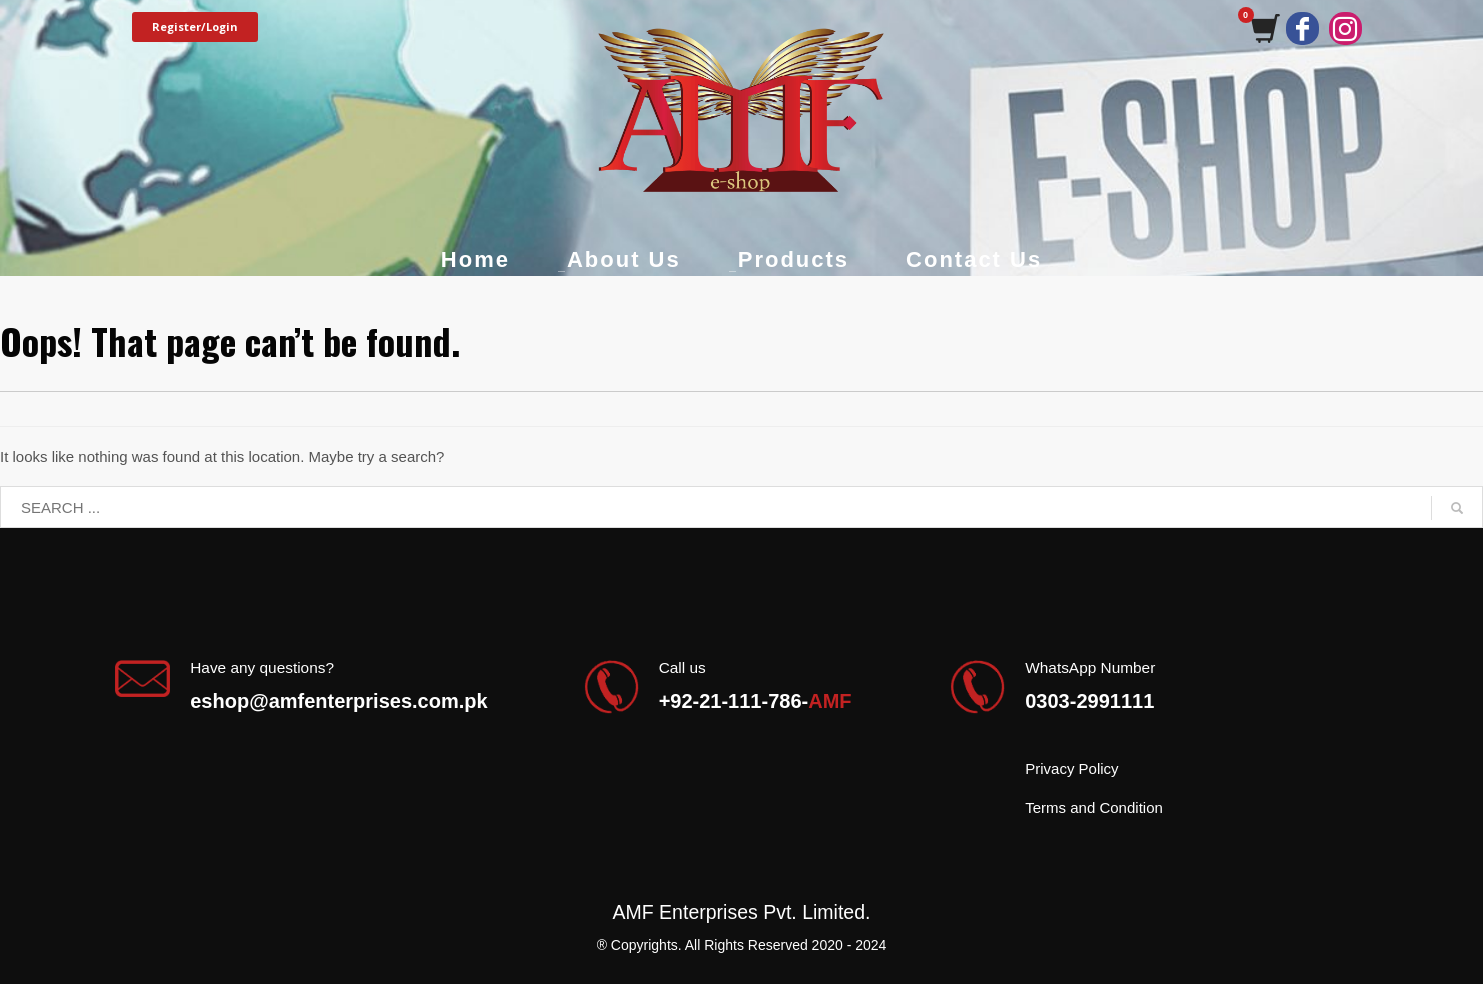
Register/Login (195, 26)
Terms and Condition (1094, 807)
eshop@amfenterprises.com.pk (338, 701)
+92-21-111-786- (755, 701)
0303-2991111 (1089, 701)
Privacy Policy (1071, 768)
